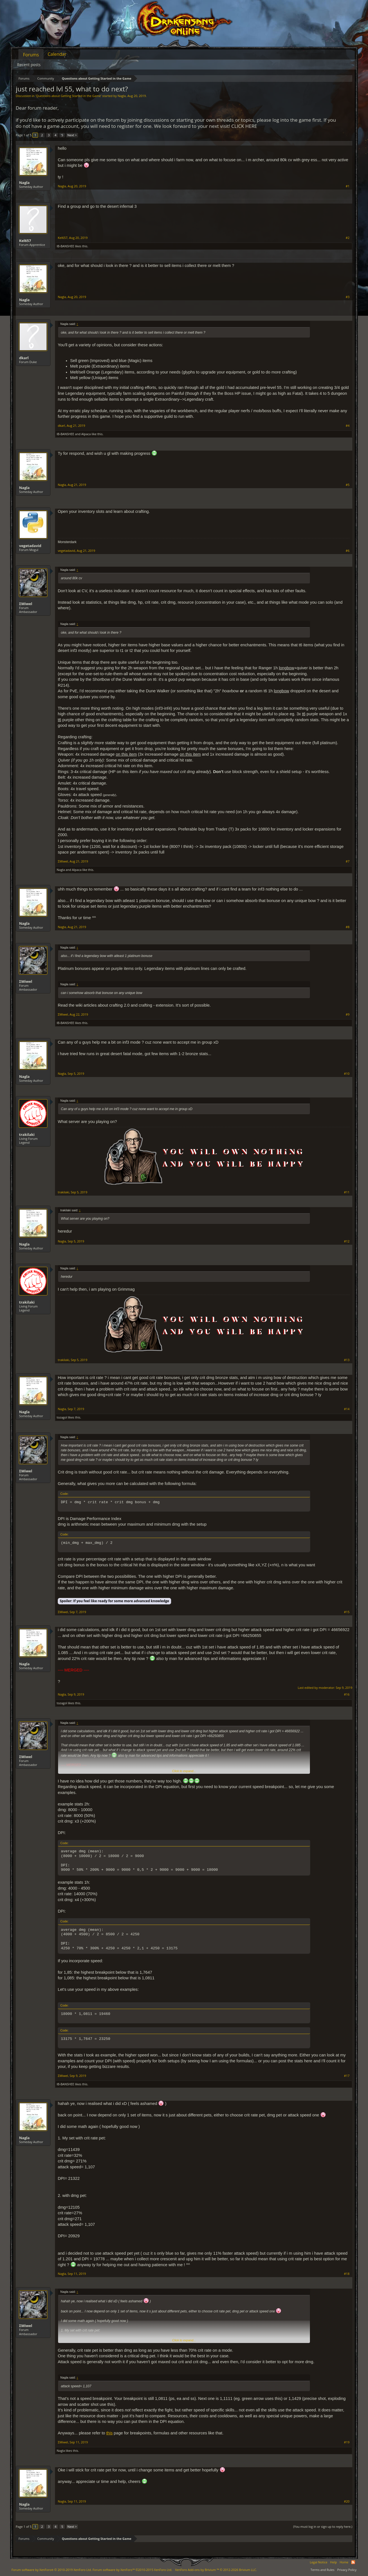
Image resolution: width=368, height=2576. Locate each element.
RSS (353, 2562)
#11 (346, 1192)
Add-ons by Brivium (216, 2570)
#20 (346, 2501)
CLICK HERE (244, 126)
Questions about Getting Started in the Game (68, 96)
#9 (347, 1014)
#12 (346, 1241)
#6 (347, 551)
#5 (347, 485)
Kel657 (25, 240)
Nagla (122, 96)
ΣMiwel (25, 603)
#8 (347, 927)
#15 (346, 1612)
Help (333, 2562)
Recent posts (29, 64)
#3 (347, 297)
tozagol (62, 1417)
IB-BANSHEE (65, 246)
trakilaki (26, 1134)
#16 (346, 1694)
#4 (347, 426)
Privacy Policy (347, 2570)
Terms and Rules (322, 2570)
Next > (72, 135)
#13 (346, 1360)
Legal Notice (318, 2562)
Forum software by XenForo (52, 2570)
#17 (346, 2076)
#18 (346, 2274)
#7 (347, 861)
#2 (347, 238)
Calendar (57, 54)
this (109, 2433)
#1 (347, 186)
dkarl (24, 358)
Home (344, 2562)
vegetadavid (30, 545)
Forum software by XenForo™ (132, 2570)
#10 (346, 1074)
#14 (346, 1409)
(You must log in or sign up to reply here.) (322, 2526)
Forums (31, 55)
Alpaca (86, 434)
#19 (346, 2442)
